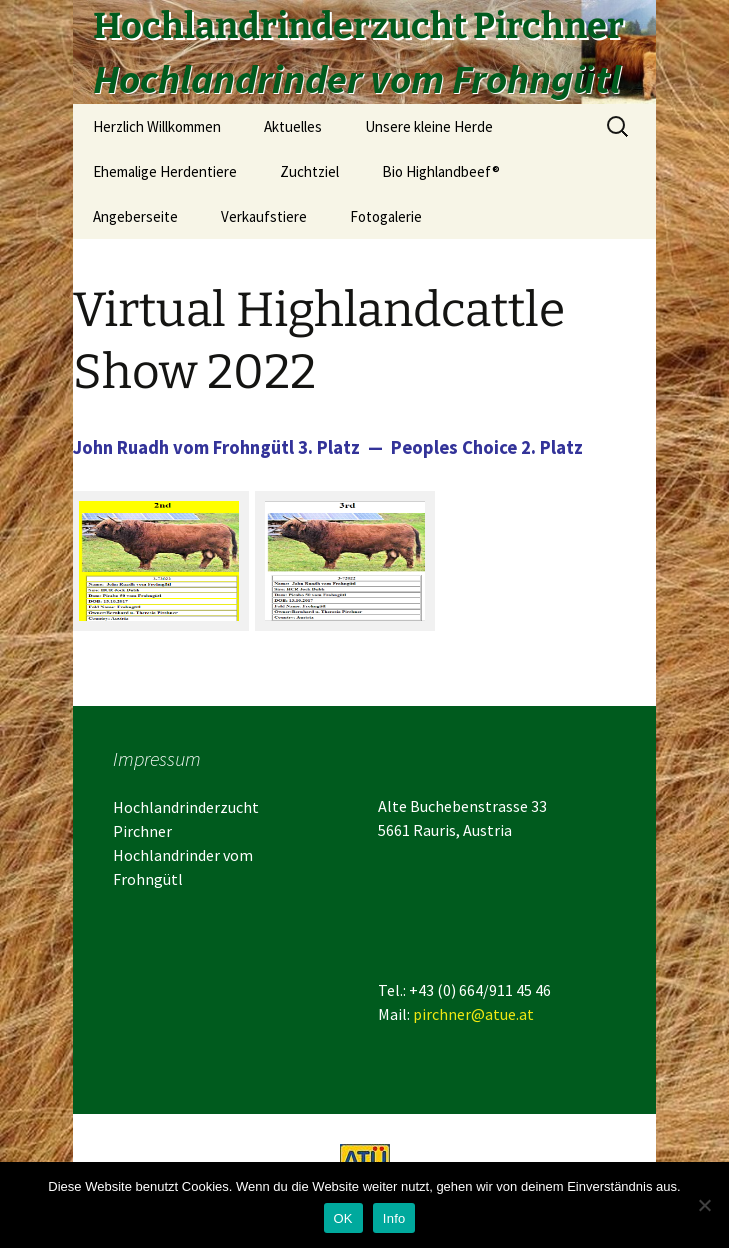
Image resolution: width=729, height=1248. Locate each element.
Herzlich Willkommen (157, 126)
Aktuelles (293, 126)
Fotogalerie (386, 216)
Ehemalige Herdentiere (165, 171)
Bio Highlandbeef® (441, 171)
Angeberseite (135, 216)
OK (343, 1218)
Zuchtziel (309, 171)
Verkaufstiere (264, 216)
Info (394, 1218)
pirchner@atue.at (473, 1014)
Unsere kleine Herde (429, 126)
